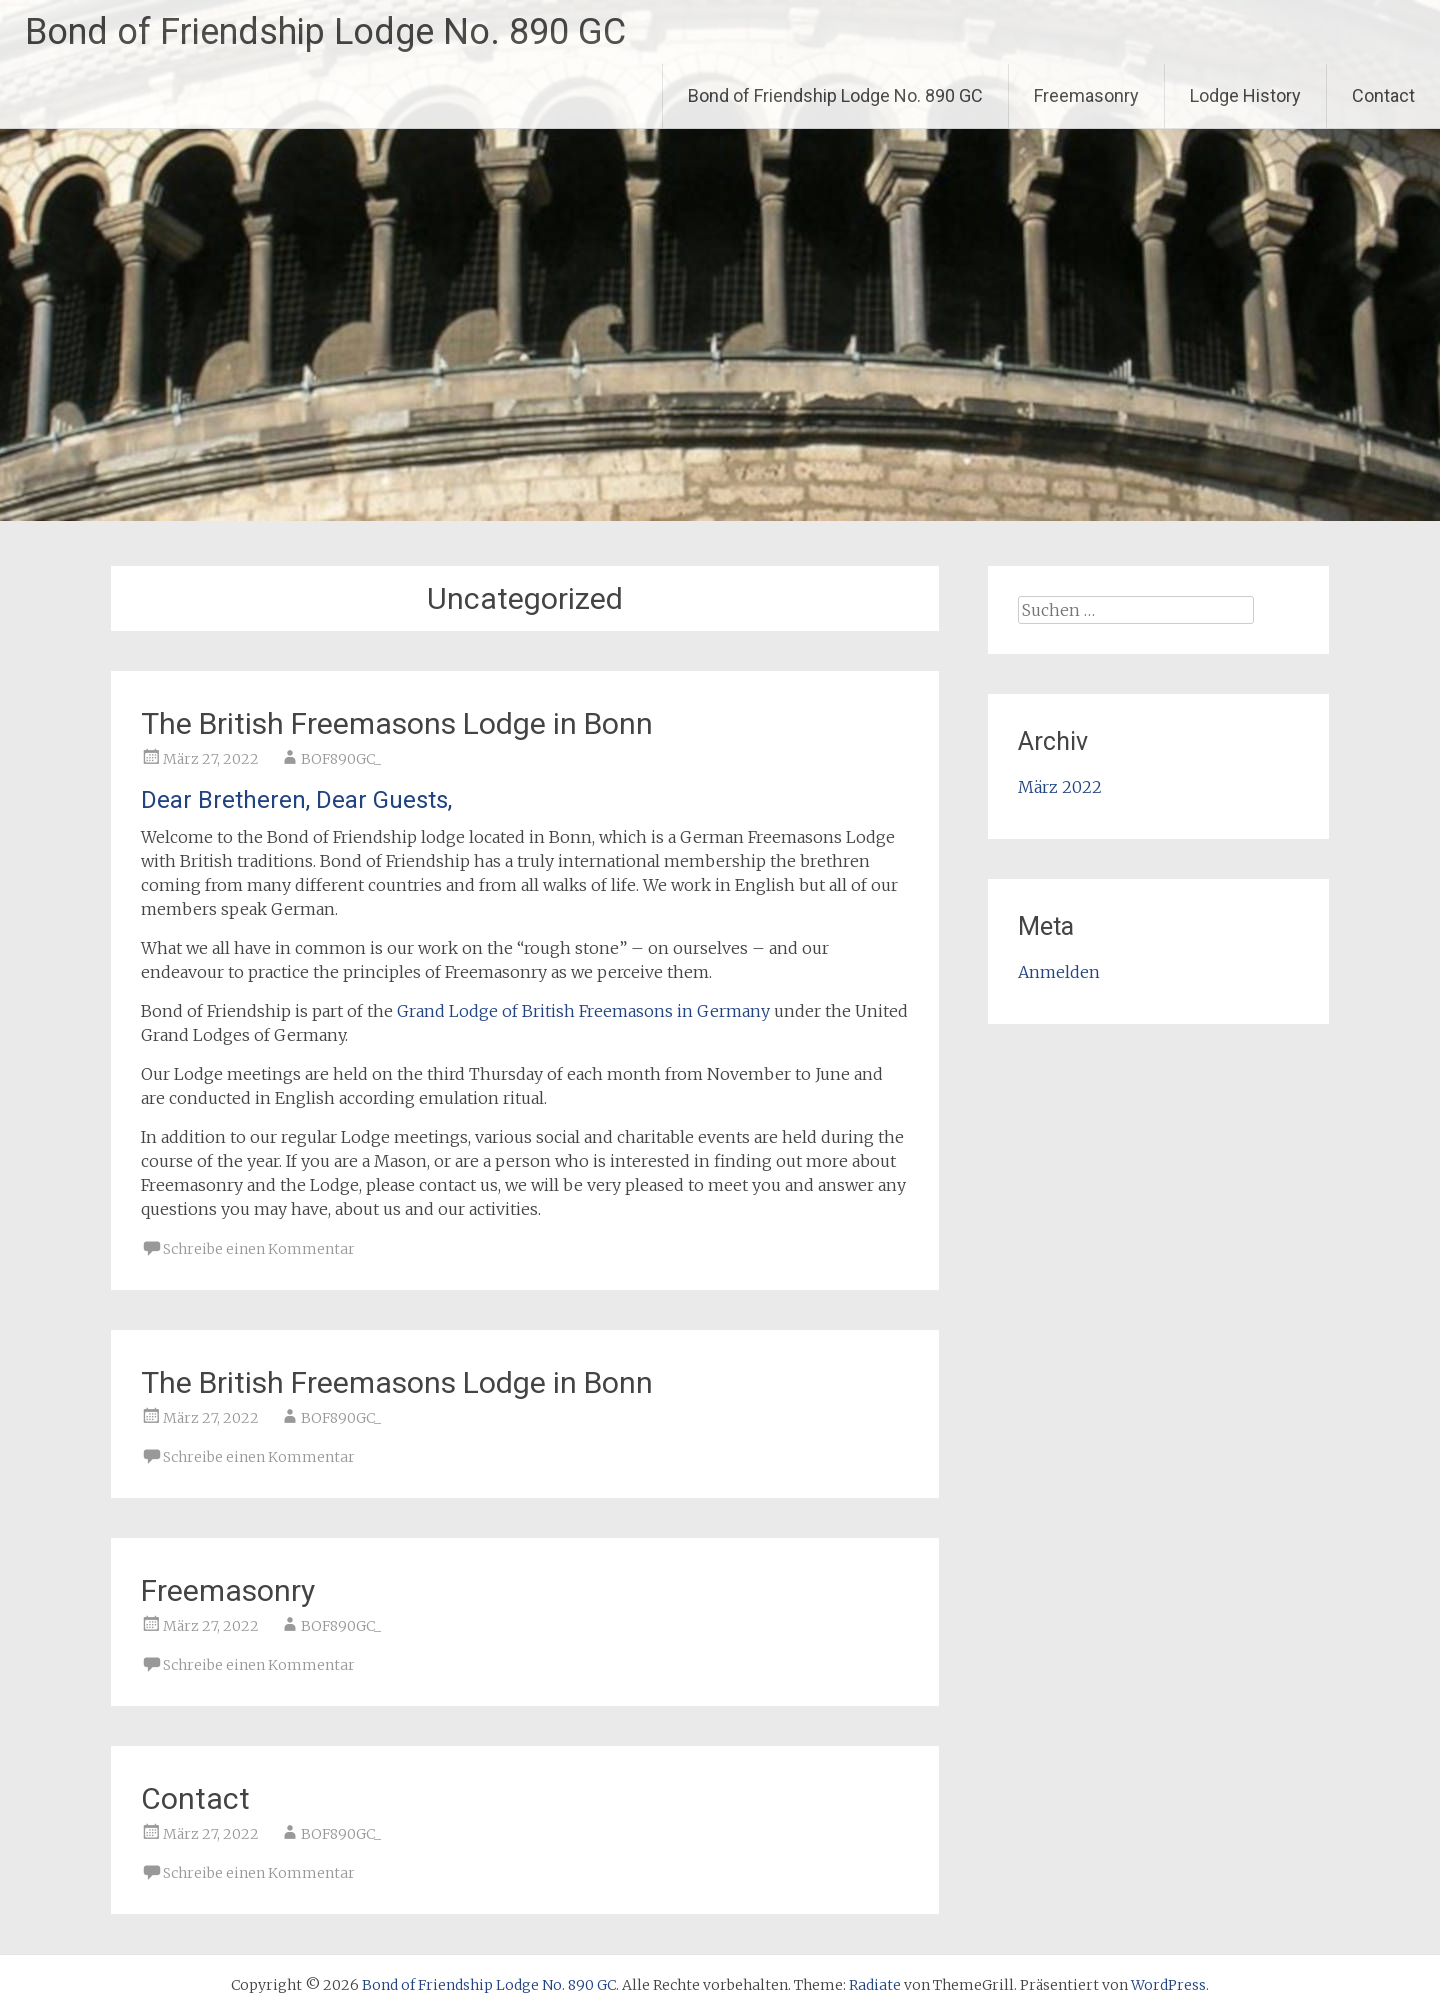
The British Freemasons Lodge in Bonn (397, 723)
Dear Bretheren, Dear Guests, (296, 800)
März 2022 (1060, 787)
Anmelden (1059, 972)
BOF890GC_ (341, 759)
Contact (1383, 95)
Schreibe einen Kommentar (259, 1249)
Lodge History (1245, 95)
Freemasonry (1086, 95)
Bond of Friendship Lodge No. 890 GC (325, 32)
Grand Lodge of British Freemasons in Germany (583, 1011)
